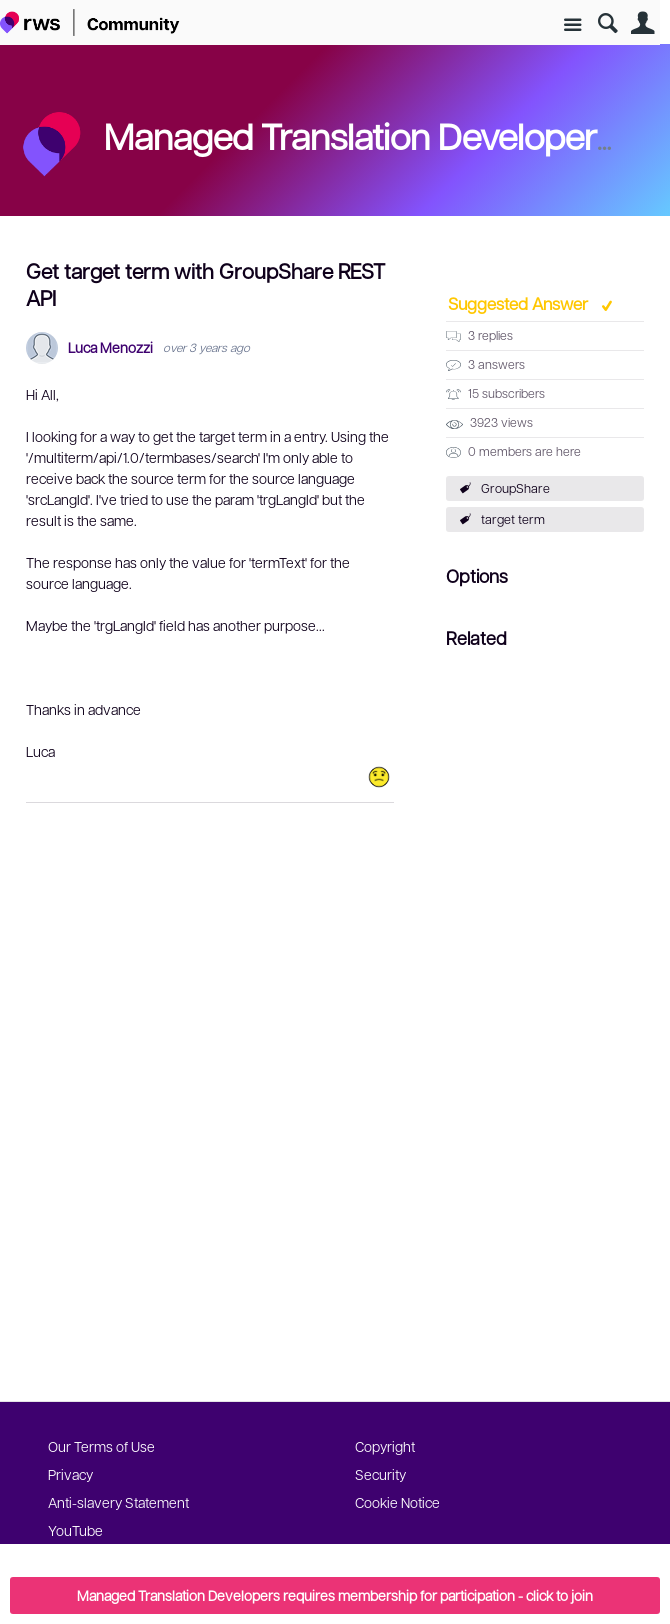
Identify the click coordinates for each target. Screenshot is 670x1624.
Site (572, 25)
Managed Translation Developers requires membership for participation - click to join (335, 1595)
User (642, 23)
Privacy (70, 1474)
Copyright (385, 1446)
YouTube (75, 1530)
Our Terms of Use (101, 1446)
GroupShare (515, 488)
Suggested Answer (520, 303)
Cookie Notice (397, 1502)
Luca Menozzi (110, 347)
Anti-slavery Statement (118, 1502)
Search (607, 23)
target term (513, 519)
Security (380, 1474)
